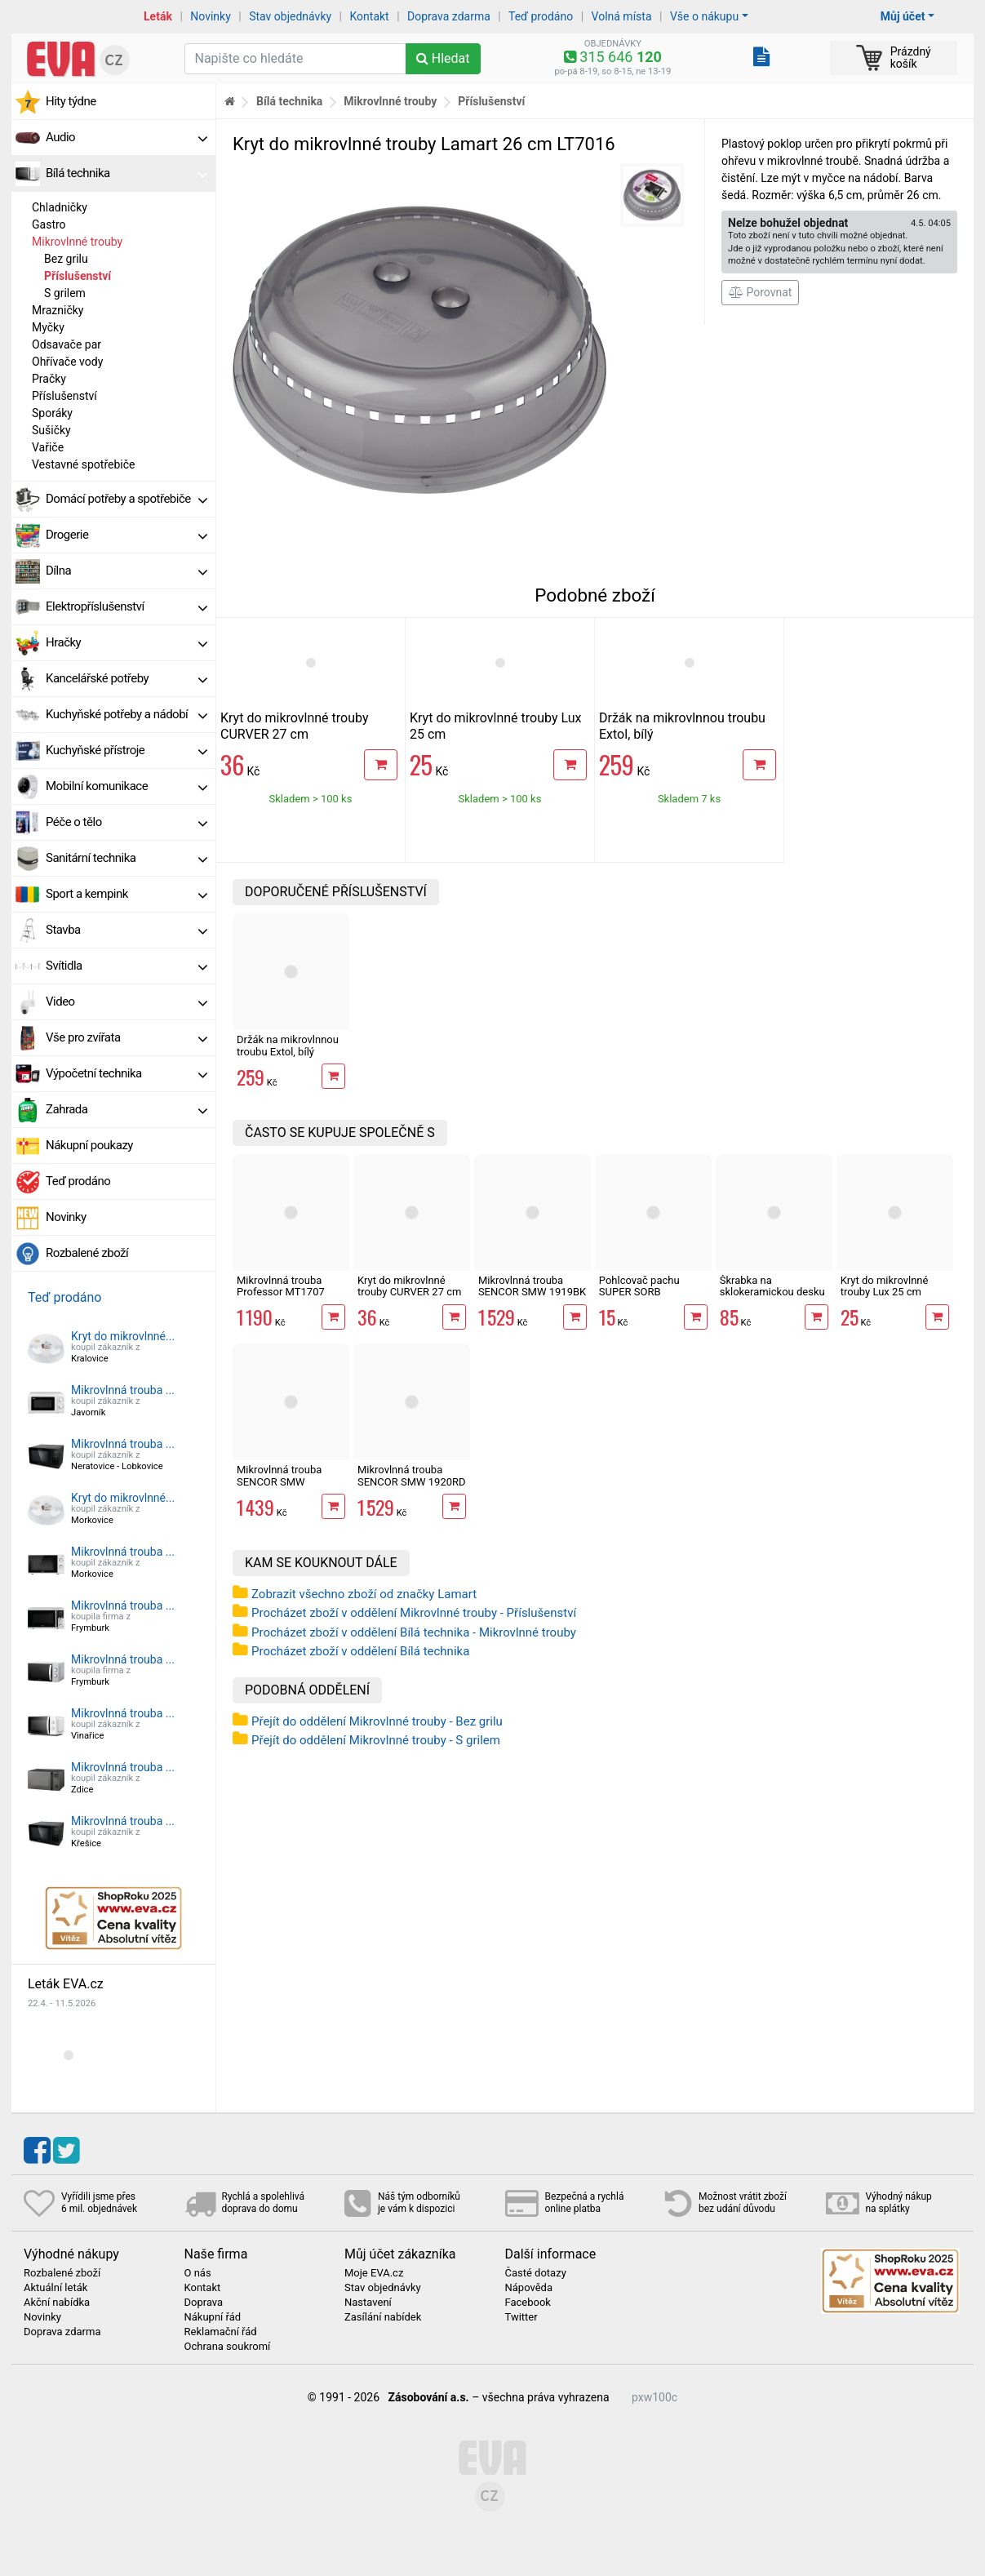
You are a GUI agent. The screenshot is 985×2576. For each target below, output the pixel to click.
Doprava (204, 2302)
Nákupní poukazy (89, 1145)
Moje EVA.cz (373, 2273)
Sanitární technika (126, 858)
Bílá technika (126, 173)
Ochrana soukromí (227, 2346)
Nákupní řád (213, 2317)
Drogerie (126, 534)
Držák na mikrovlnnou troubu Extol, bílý (288, 1045)
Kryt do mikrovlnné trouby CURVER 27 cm (294, 726)
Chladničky (59, 207)
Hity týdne (71, 101)
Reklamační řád (220, 2332)
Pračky (49, 378)
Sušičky (51, 430)
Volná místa (622, 16)
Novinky (210, 16)
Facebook (528, 2302)
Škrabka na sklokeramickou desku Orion (772, 1292)
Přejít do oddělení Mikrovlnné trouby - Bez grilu (377, 1721)
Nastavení (368, 2302)
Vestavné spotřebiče (83, 464)
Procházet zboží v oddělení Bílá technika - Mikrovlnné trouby (413, 1632)
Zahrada (126, 1109)
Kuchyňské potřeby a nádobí (126, 714)
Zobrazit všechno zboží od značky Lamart (364, 1594)
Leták (158, 16)
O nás (197, 2273)
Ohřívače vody (67, 361)
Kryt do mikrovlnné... (123, 1336)
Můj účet (903, 16)
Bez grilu (66, 258)
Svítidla (126, 965)
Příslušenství (77, 275)
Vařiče (48, 447)
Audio (126, 137)
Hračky (126, 642)
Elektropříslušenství (126, 606)
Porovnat (760, 292)
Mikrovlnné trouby (77, 241)
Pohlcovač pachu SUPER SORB (639, 1286)
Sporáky (52, 413)
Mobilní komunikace (126, 786)
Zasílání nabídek (382, 2317)
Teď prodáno (540, 16)
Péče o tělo (126, 822)
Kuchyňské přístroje (126, 750)
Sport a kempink (126, 894)
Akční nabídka (57, 2302)
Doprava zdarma (448, 16)
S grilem (65, 293)
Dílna (126, 570)
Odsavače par (66, 344)
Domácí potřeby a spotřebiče (126, 499)
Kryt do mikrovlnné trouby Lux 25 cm (885, 1286)
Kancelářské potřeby (126, 678)
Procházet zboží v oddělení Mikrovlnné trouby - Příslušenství (413, 1613)
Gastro (49, 224)
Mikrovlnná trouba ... (123, 1390)
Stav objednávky (290, 16)
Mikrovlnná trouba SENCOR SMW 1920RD (411, 1475)
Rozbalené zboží (87, 1253)
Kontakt (369, 16)
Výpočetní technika (126, 1073)
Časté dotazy (535, 2273)
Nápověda (528, 2288)
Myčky (48, 327)
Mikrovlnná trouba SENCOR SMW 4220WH (279, 1481)
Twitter (521, 2317)
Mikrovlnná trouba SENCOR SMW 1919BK (532, 1286)
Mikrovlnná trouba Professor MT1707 (281, 1286)
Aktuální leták (55, 2288)
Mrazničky (57, 310)
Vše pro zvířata (126, 1037)
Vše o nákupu (704, 16)
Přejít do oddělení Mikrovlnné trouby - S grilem (375, 1740)
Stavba (126, 929)
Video (126, 1001)
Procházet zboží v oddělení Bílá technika (360, 1651)
